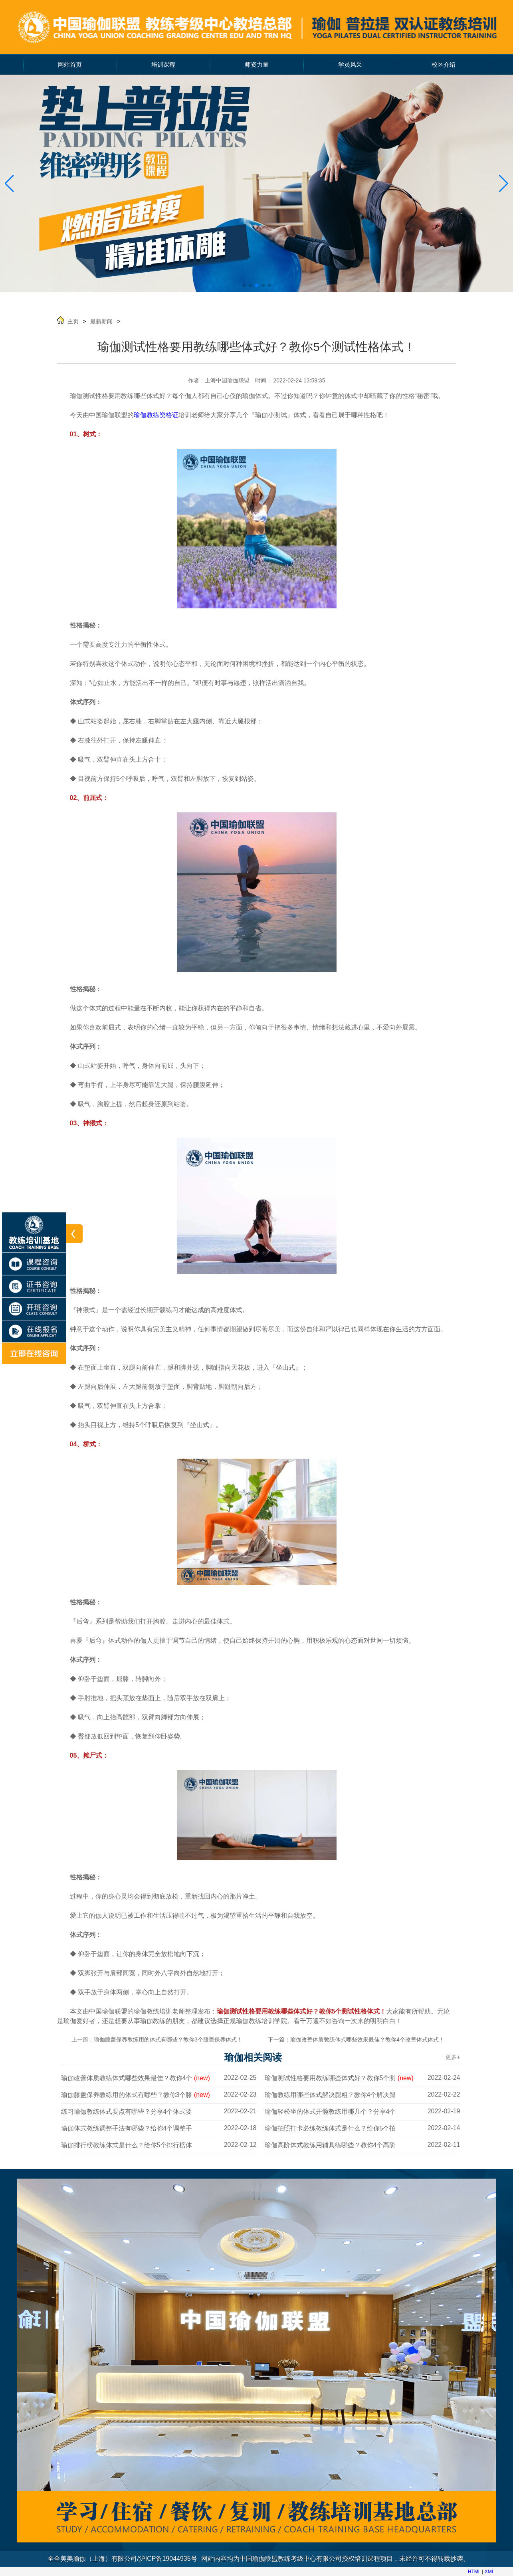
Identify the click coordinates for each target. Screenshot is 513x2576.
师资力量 (257, 64)
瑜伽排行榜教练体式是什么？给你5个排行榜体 (126, 2145)
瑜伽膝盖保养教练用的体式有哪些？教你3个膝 (135, 2094)
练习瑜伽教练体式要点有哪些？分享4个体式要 (126, 2111)
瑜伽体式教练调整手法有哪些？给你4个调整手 (126, 2128)
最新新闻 (101, 321)
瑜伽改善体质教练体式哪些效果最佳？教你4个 (135, 2078)
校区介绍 (444, 64)
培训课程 (163, 64)
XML (490, 2571)
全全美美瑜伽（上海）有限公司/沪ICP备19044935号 (122, 2558)
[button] (503, 183)
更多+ (453, 2057)
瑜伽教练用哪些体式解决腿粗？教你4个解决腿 (330, 2094)
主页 (73, 321)
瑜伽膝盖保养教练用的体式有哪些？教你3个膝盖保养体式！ (168, 2039)
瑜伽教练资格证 (156, 415)
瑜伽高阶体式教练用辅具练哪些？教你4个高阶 (330, 2145)
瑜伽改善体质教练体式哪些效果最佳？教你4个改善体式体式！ (367, 2039)
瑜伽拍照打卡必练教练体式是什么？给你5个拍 (330, 2128)
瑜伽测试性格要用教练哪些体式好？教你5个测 (339, 2078)
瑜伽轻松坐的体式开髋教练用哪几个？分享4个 (330, 2111)
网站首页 (70, 64)
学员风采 (350, 64)
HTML (474, 2571)
